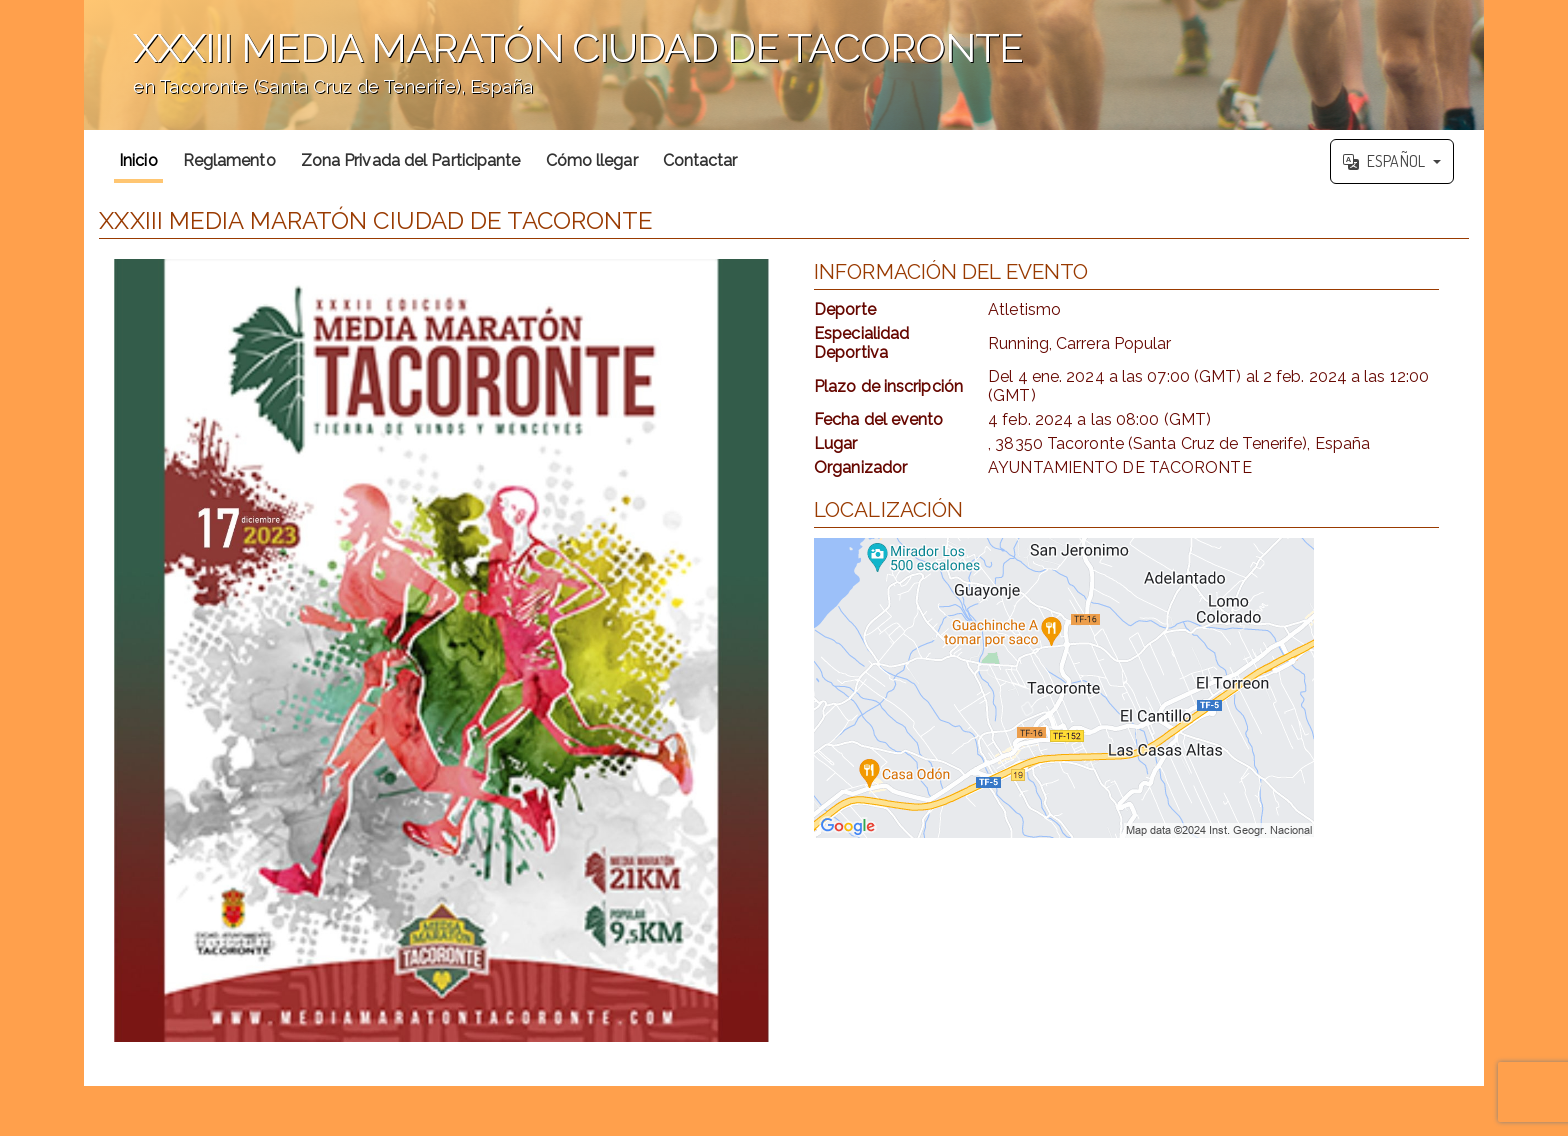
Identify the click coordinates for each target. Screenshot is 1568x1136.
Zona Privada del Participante (411, 160)
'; (784, 65)
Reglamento (229, 160)
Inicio (138, 160)
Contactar (700, 160)
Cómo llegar (592, 160)
